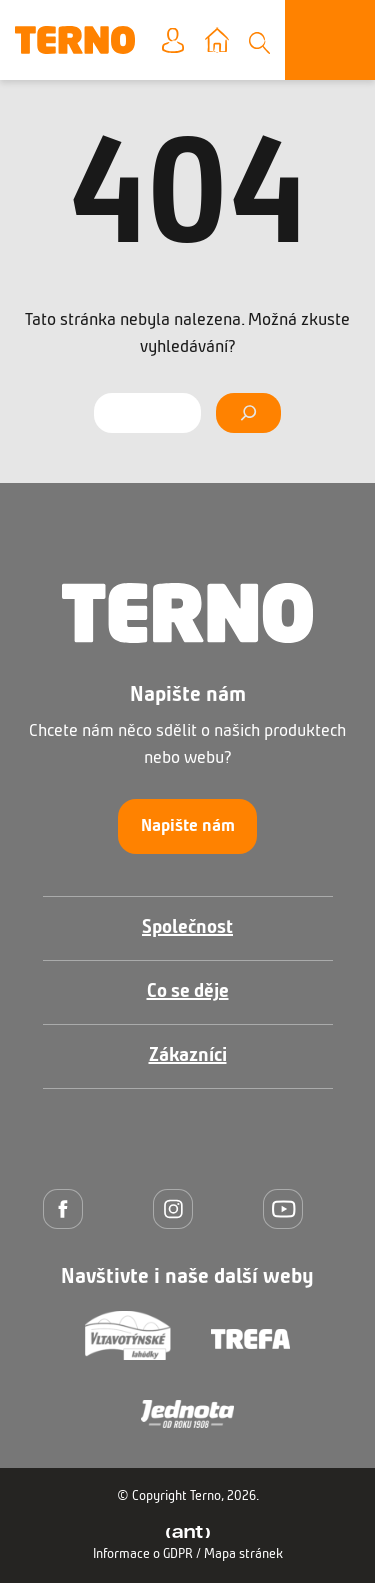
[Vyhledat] (248, 413)
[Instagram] (178, 1208)
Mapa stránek (243, 1554)
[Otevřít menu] (330, 40)
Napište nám (188, 826)
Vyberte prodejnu (231, 42)
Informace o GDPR (143, 1554)
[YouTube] (288, 1208)
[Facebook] (68, 1208)
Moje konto (188, 42)
